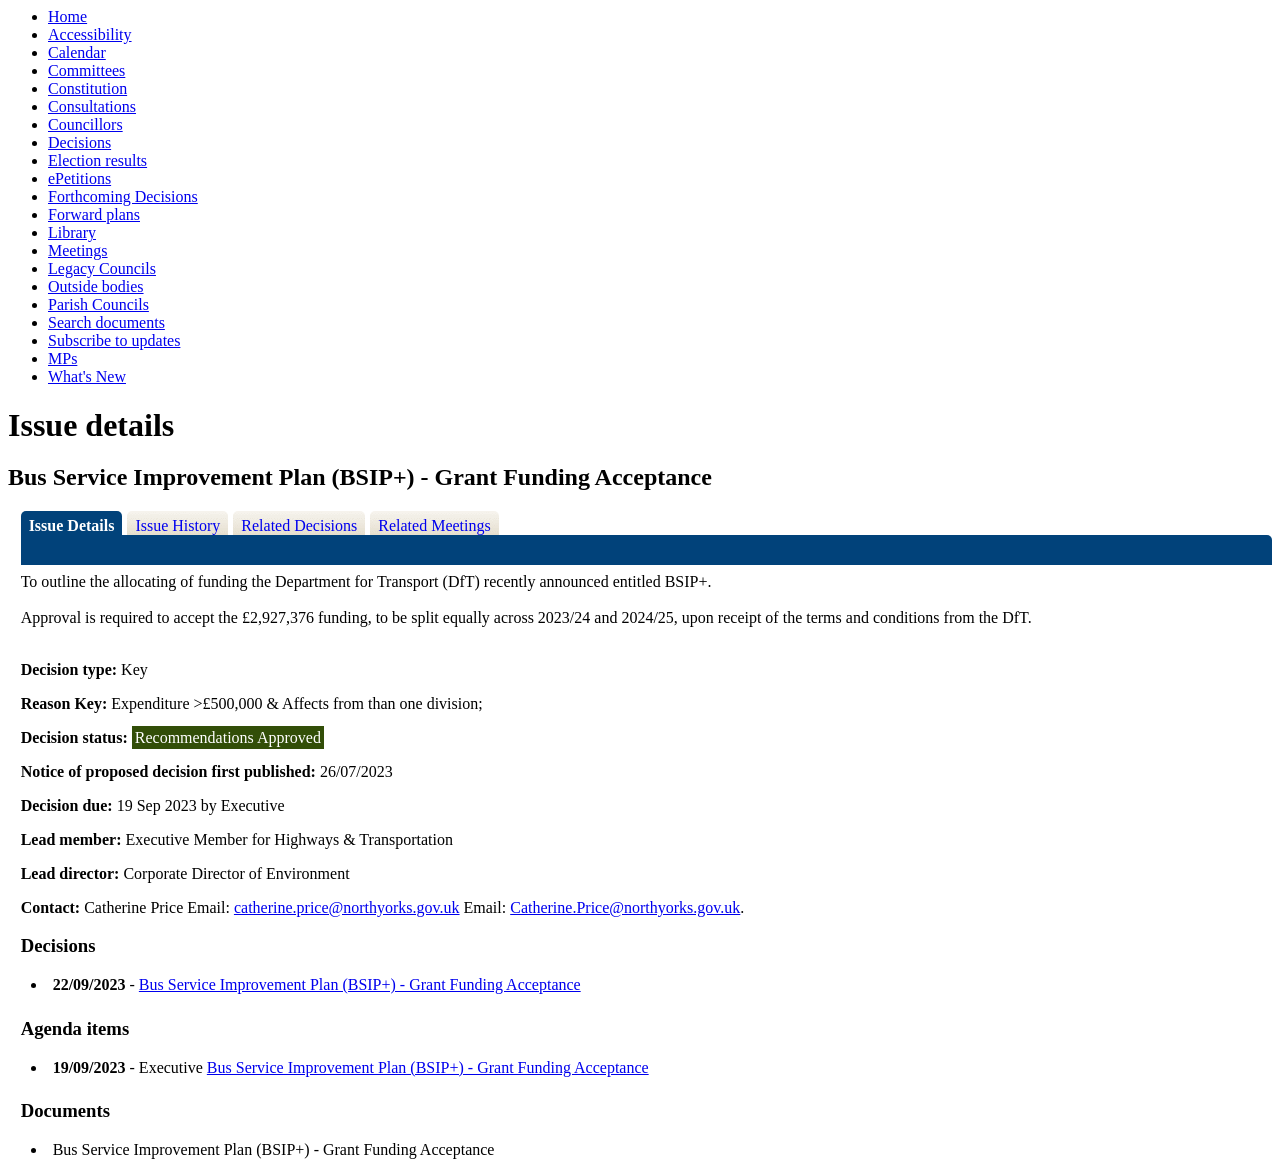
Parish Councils (98, 304)
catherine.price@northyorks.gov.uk (347, 907)
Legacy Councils (102, 268)
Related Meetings (434, 525)
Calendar (77, 52)
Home (67, 16)
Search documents (106, 322)
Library (72, 232)
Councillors (85, 124)
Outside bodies (96, 286)
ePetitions (79, 178)
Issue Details (72, 525)
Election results (97, 160)
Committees (86, 70)
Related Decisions (299, 525)
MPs (62, 358)
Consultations (92, 106)
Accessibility (90, 34)
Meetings (78, 250)
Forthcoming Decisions (123, 196)
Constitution (87, 88)
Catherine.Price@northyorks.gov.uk (625, 907)
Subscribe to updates (114, 340)
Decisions (79, 142)
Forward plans (94, 214)
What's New (87, 376)
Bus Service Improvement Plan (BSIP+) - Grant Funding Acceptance (360, 984)
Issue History (177, 525)
